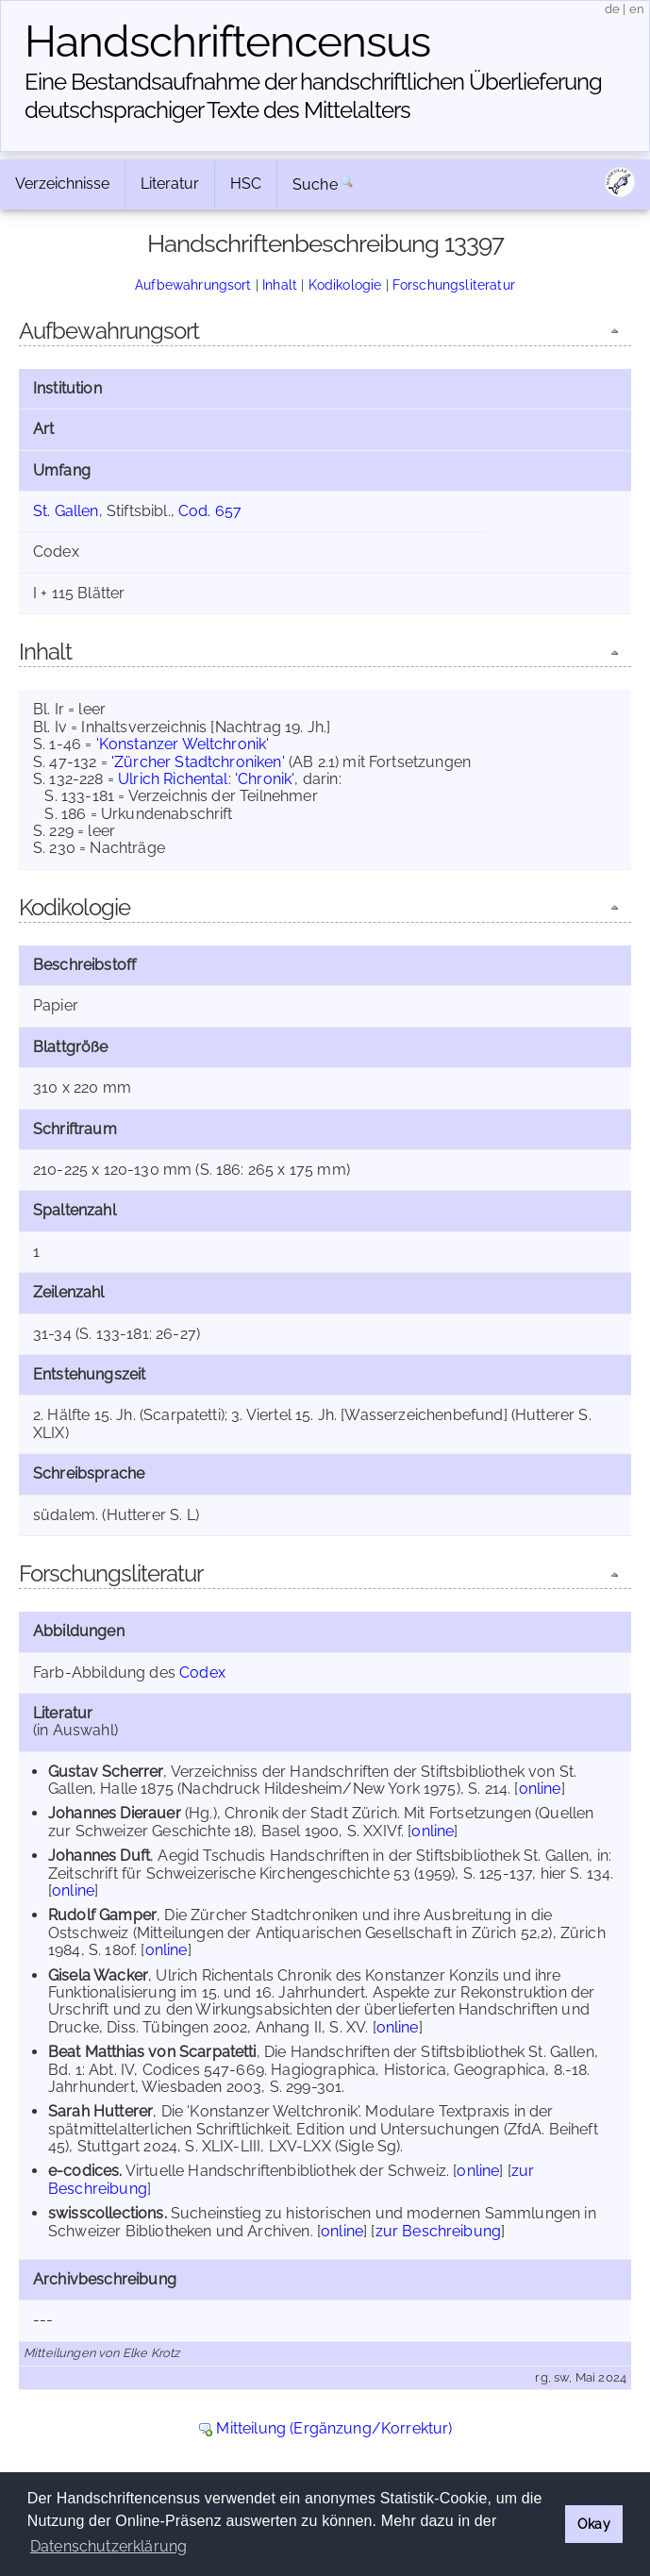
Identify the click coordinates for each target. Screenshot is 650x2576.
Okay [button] (593, 2524)
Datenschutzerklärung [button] (108, 2546)
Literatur (170, 183)
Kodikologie (345, 284)
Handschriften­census (227, 41)
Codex (202, 1672)
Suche (315, 184)
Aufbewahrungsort (193, 284)
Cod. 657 (210, 511)
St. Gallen (66, 511)
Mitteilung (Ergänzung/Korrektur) (334, 2428)
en (636, 9)
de (612, 9)
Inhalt (279, 284)
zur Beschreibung (438, 2231)
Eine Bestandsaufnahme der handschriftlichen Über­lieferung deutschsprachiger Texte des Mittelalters (313, 96)
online (540, 1789)
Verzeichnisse (62, 183)
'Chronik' (264, 779)
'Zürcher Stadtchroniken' (198, 762)
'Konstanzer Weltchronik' (183, 744)
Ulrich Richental (173, 779)
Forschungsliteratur (453, 284)
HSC (245, 183)
